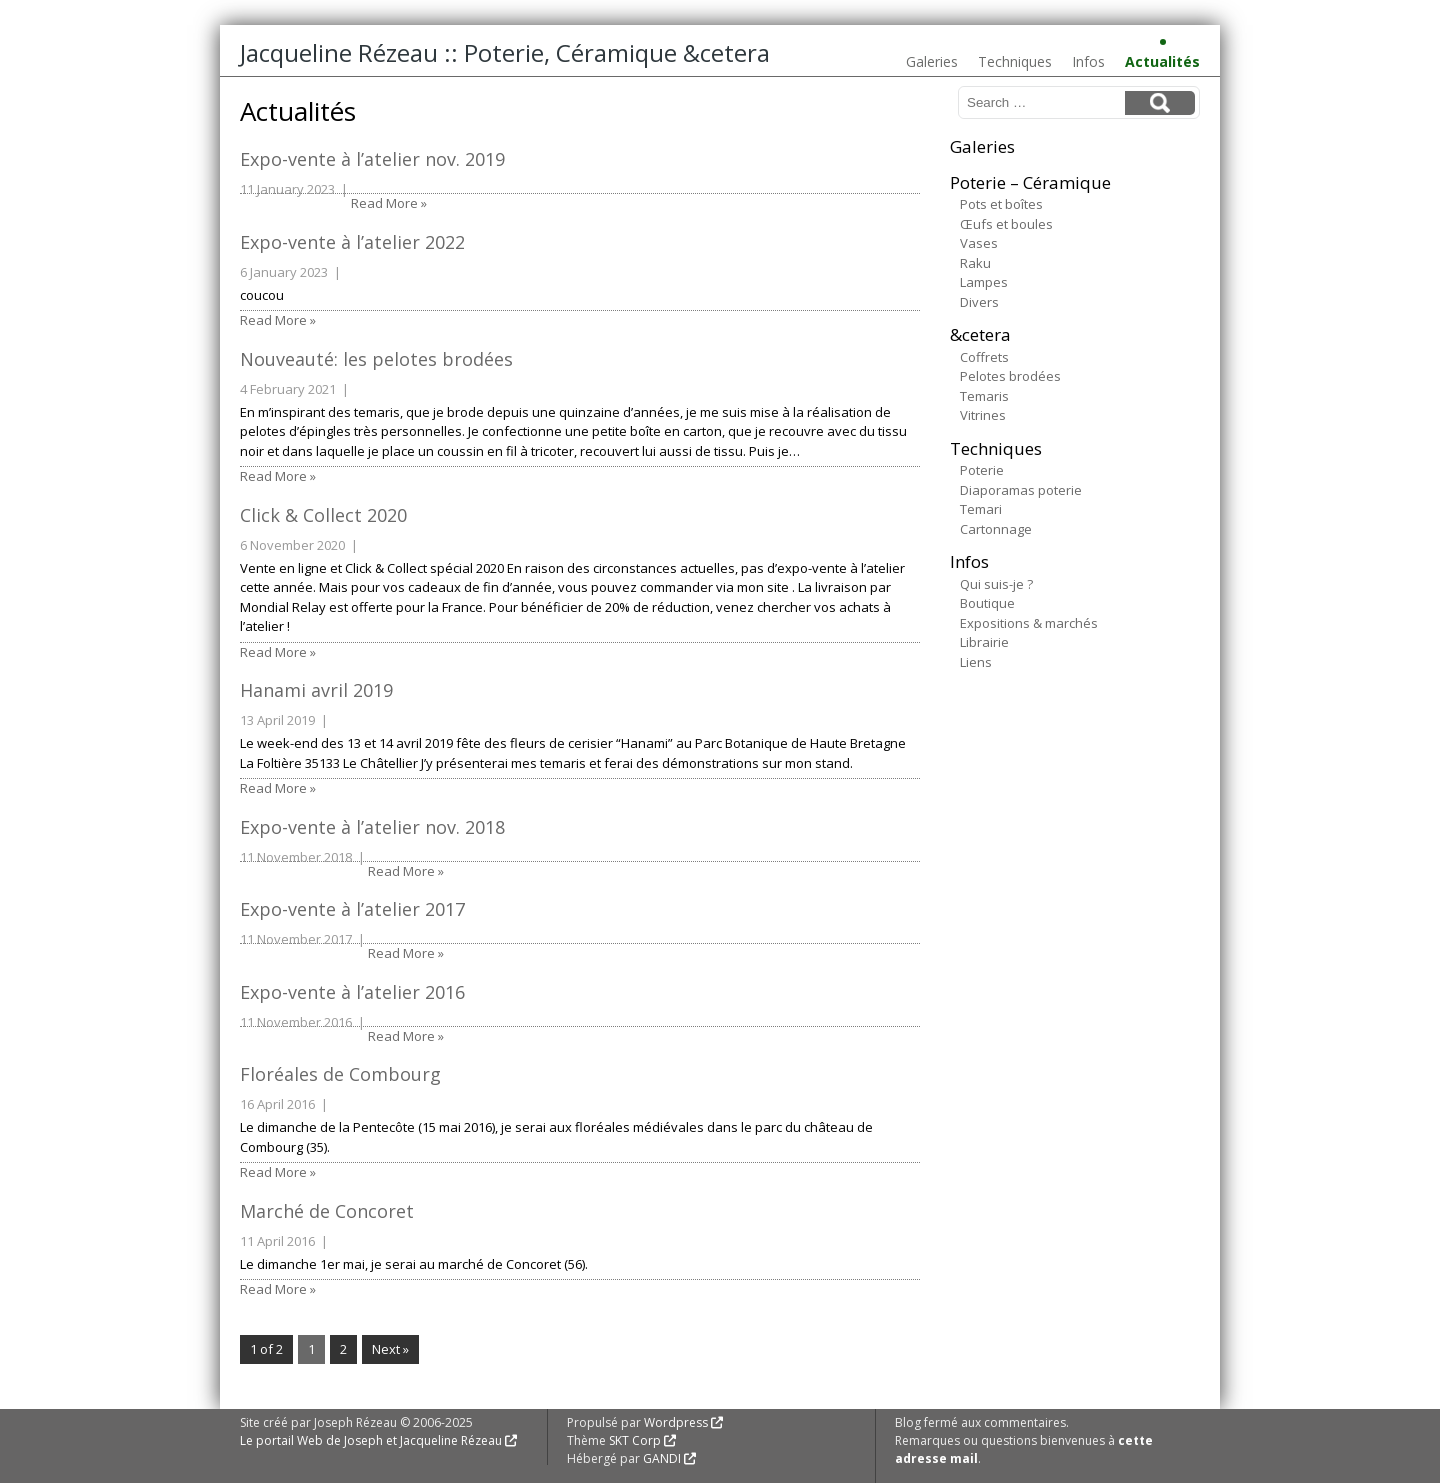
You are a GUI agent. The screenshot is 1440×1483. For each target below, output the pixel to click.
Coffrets (984, 357)
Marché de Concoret (327, 1211)
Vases (979, 243)
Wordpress (676, 1422)
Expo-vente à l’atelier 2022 (352, 242)
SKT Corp (635, 1440)
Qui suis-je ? (996, 584)
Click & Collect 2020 (323, 515)
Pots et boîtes (1001, 204)
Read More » (389, 203)
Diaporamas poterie (1021, 490)
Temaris (984, 396)
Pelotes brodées (1010, 376)
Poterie (982, 470)
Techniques (1015, 61)
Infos (1088, 61)
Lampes (984, 282)
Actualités (1162, 61)
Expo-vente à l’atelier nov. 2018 (372, 827)
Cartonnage (996, 529)
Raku (975, 263)
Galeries (932, 61)
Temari (981, 509)
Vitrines (983, 415)
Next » (390, 1349)
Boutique (987, 603)
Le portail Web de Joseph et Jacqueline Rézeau (371, 1440)
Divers (979, 302)
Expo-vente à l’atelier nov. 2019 (372, 159)
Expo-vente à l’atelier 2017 (352, 909)
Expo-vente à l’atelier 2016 (352, 992)
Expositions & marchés (1029, 623)
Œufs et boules (1006, 224)
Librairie (984, 642)
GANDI (662, 1458)
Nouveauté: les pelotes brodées (376, 359)
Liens (976, 662)
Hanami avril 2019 (316, 690)
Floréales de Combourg (340, 1074)
